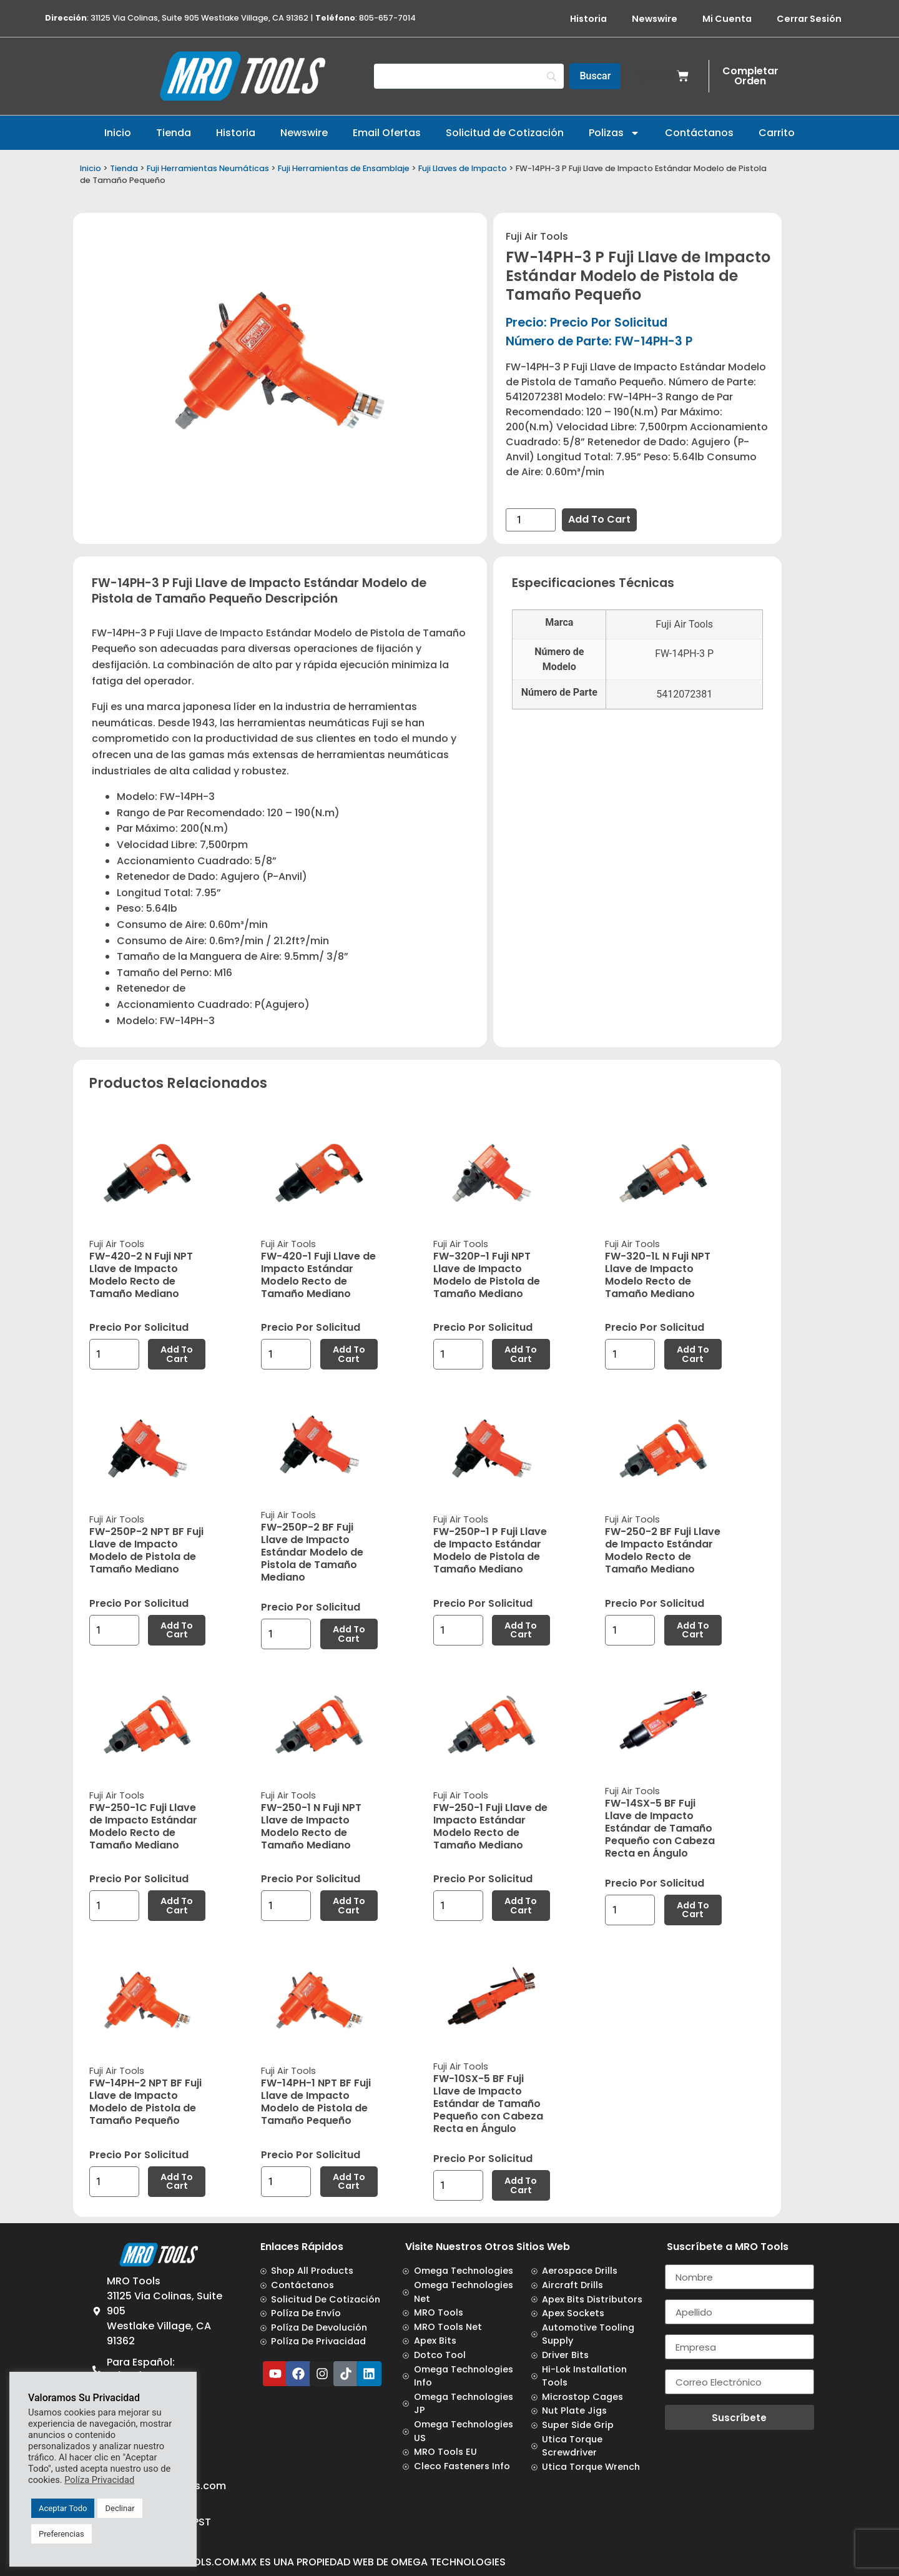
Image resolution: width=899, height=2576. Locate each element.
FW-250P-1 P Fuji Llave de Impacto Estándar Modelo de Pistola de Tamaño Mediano (490, 1550)
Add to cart (599, 519)
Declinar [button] (119, 2508)
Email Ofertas (387, 133)
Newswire (654, 18)
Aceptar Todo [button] (63, 2508)
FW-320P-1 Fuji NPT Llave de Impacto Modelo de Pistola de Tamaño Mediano (486, 1275)
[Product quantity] (531, 519)
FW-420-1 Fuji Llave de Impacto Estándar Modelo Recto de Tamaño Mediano (318, 1275)
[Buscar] (595, 76)
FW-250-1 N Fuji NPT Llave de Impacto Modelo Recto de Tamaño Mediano (311, 1826)
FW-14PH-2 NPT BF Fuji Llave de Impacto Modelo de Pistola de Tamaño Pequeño (145, 2102)
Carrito (777, 133)
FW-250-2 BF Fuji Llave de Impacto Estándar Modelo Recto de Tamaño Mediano (662, 1550)
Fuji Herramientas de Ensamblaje (344, 168)
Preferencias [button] (61, 2534)
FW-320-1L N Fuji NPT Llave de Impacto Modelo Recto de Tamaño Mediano (657, 1275)
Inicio (117, 133)
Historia (588, 18)
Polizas (614, 133)
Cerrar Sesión (809, 18)
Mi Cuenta (727, 18)
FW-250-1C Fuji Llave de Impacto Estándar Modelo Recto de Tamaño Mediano (143, 1826)
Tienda (173, 133)
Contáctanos (699, 133)
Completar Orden (750, 76)
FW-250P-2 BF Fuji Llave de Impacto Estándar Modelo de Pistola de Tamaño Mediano (312, 1552)
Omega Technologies (448, 2562)
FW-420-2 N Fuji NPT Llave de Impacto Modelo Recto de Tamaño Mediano (141, 1275)
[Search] (469, 76)
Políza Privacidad (99, 2479)
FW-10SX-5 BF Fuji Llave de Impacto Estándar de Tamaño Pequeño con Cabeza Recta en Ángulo (488, 2103)
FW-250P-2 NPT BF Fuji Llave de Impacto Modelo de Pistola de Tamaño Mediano (146, 1550)
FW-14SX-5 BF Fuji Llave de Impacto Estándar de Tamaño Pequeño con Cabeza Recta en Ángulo (660, 1828)
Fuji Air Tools (537, 236)
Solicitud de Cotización (505, 133)
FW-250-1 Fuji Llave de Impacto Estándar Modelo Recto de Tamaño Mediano (490, 1826)
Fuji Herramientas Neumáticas (208, 168)
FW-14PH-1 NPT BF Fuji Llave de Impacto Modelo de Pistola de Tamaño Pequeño (316, 2102)
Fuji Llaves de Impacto (462, 168)
